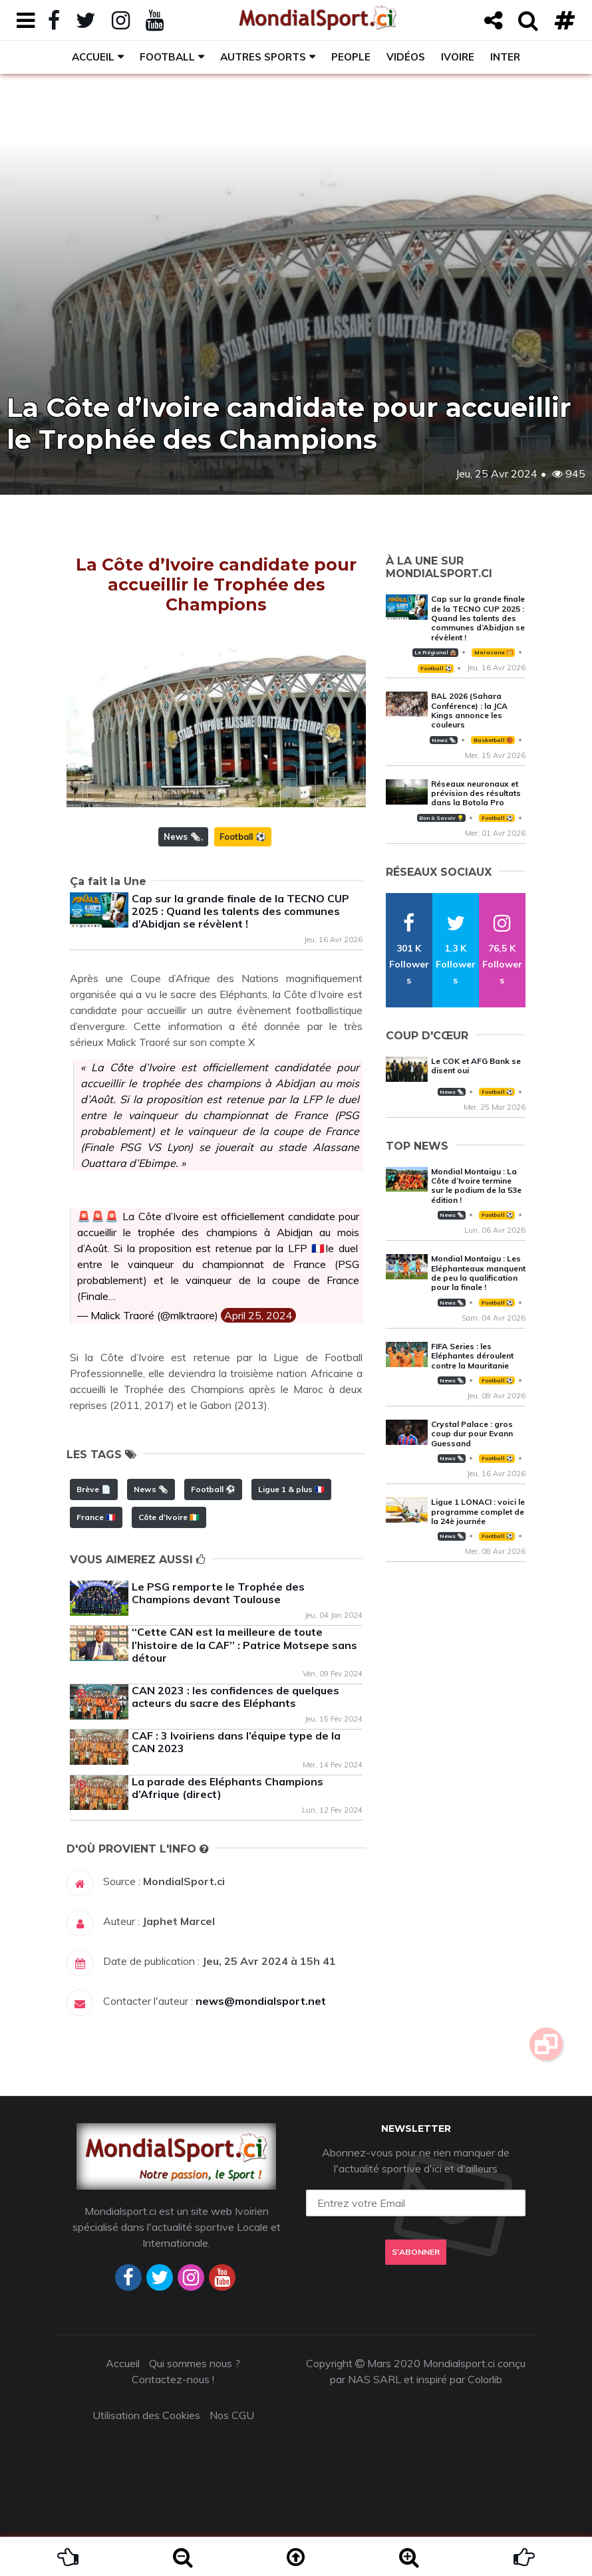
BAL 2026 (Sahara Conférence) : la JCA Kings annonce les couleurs (469, 710)
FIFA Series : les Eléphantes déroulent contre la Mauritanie (472, 1355)
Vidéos (405, 57)
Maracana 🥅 (493, 652)
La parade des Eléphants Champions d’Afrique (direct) (227, 1788)
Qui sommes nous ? (194, 2363)
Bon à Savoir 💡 (441, 818)
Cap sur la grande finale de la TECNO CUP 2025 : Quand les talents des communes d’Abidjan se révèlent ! (240, 911)
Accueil (93, 57)
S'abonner (416, 2253)
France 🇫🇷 (96, 1517)
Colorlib (485, 2379)
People (350, 57)
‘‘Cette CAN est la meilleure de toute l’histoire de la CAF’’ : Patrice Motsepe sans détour (244, 1644)
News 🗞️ (182, 836)
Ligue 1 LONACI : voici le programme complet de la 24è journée (478, 1511)
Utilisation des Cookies (146, 2415)
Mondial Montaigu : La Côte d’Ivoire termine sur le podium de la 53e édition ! (476, 1185)
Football (167, 57)
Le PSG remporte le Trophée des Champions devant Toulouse (218, 1593)
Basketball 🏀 (493, 740)
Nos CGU (232, 2415)
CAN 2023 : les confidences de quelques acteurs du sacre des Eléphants (235, 1697)
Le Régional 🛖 (435, 652)
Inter (505, 57)
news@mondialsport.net (261, 2000)
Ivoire (457, 57)
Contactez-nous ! (173, 2379)
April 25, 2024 (258, 1315)
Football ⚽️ (243, 836)
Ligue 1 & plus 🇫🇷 (291, 1489)
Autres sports (263, 57)
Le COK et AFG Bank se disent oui (476, 1065)
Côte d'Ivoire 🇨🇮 (169, 1517)
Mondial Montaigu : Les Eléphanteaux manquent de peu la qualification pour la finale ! (478, 1272)
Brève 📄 (93, 1489)
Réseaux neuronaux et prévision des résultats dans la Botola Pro (476, 793)
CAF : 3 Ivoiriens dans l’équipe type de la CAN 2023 (236, 1742)
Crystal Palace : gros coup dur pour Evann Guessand (472, 1433)
